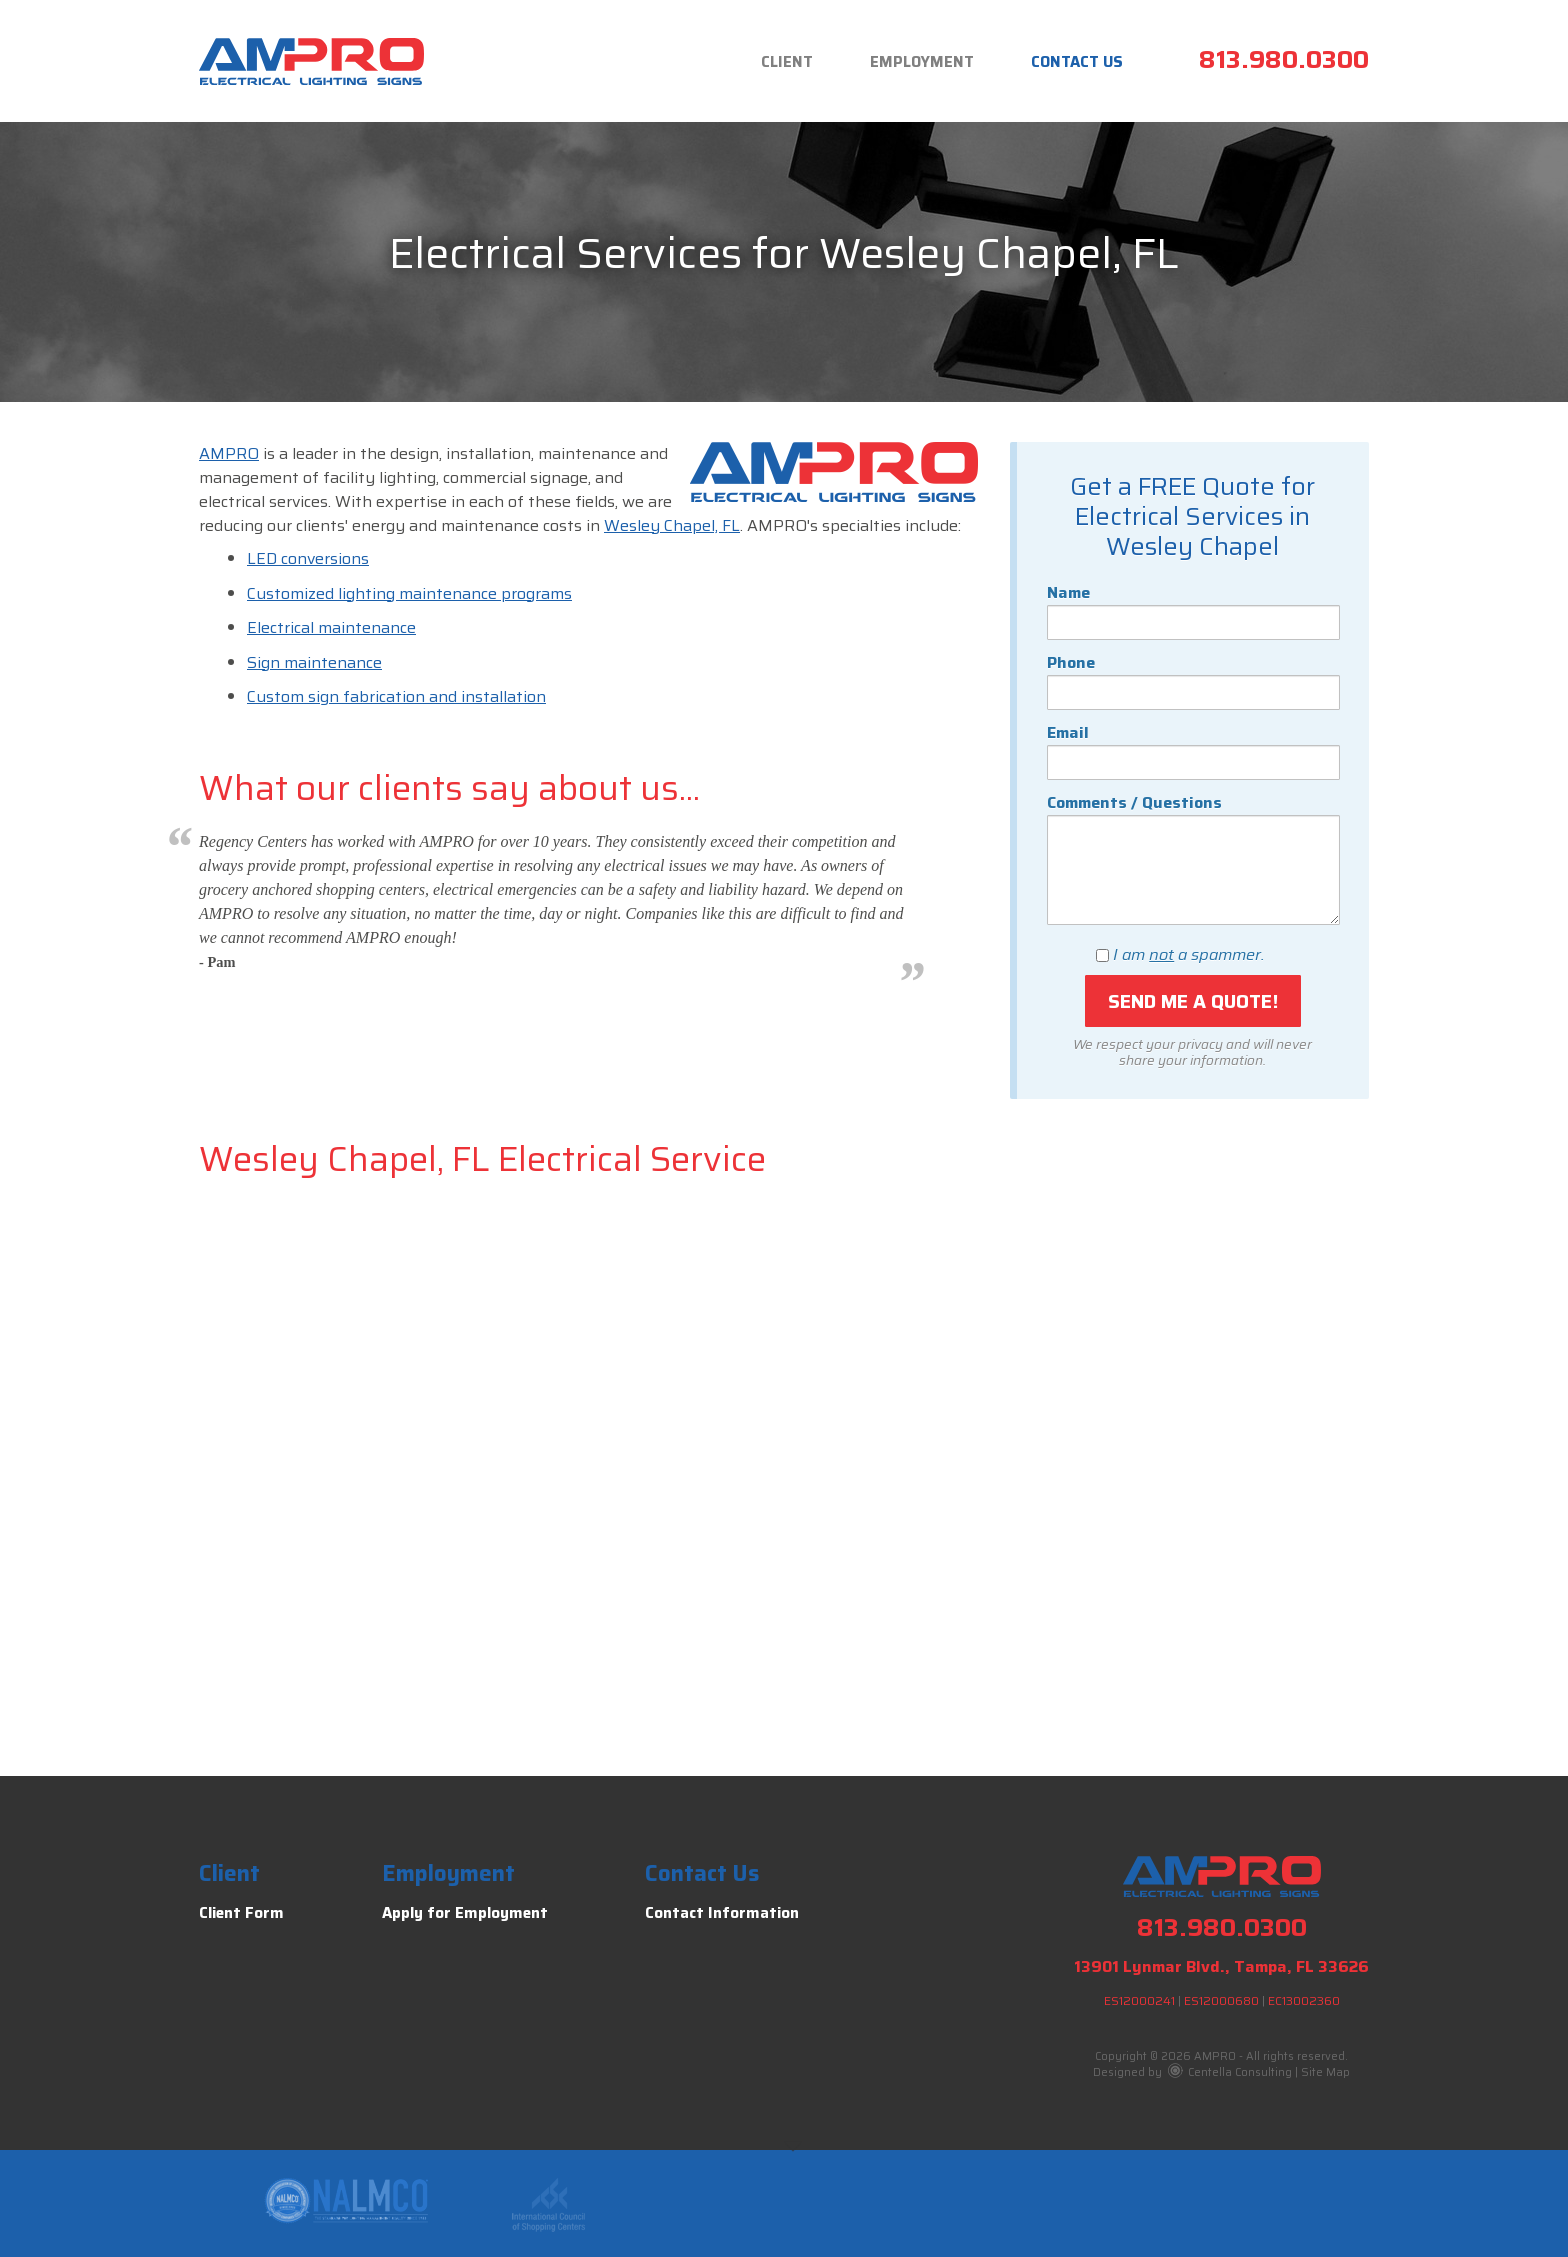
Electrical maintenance (331, 627)
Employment (922, 62)
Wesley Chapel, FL (672, 525)
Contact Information (722, 1913)
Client (787, 62)
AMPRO (229, 453)
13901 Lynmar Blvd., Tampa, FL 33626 (1221, 1966)
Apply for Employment (465, 1913)
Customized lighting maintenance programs (409, 593)
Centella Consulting (1230, 2072)
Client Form (241, 1913)
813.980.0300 (1284, 59)
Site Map (1325, 2072)
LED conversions (308, 558)
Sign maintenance (314, 662)
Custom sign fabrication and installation (396, 696)
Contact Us (1077, 62)
